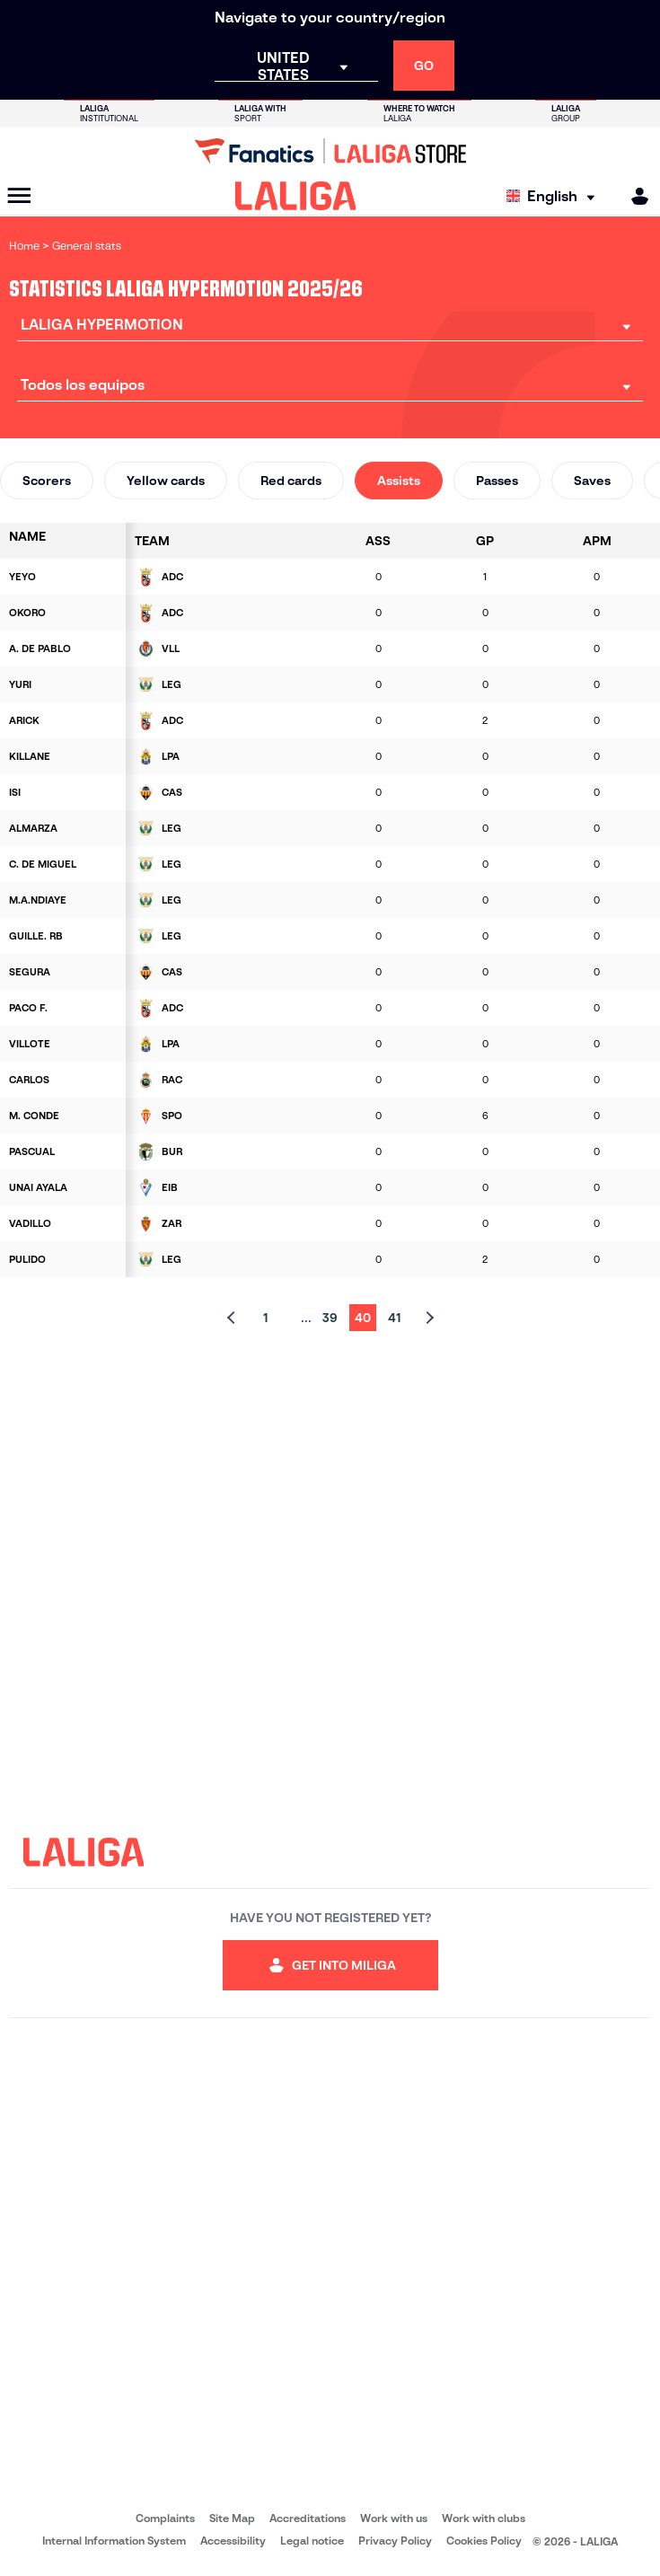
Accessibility (233, 2540)
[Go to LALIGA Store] (330, 150)
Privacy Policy (395, 2540)
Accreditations (307, 2518)
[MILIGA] (634, 196)
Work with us (393, 2518)
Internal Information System (114, 2540)
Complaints (165, 2518)
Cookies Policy (484, 2540)
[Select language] (555, 196)
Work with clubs (483, 2518)
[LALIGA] (295, 195)
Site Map (232, 2518)
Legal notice (312, 2540)
